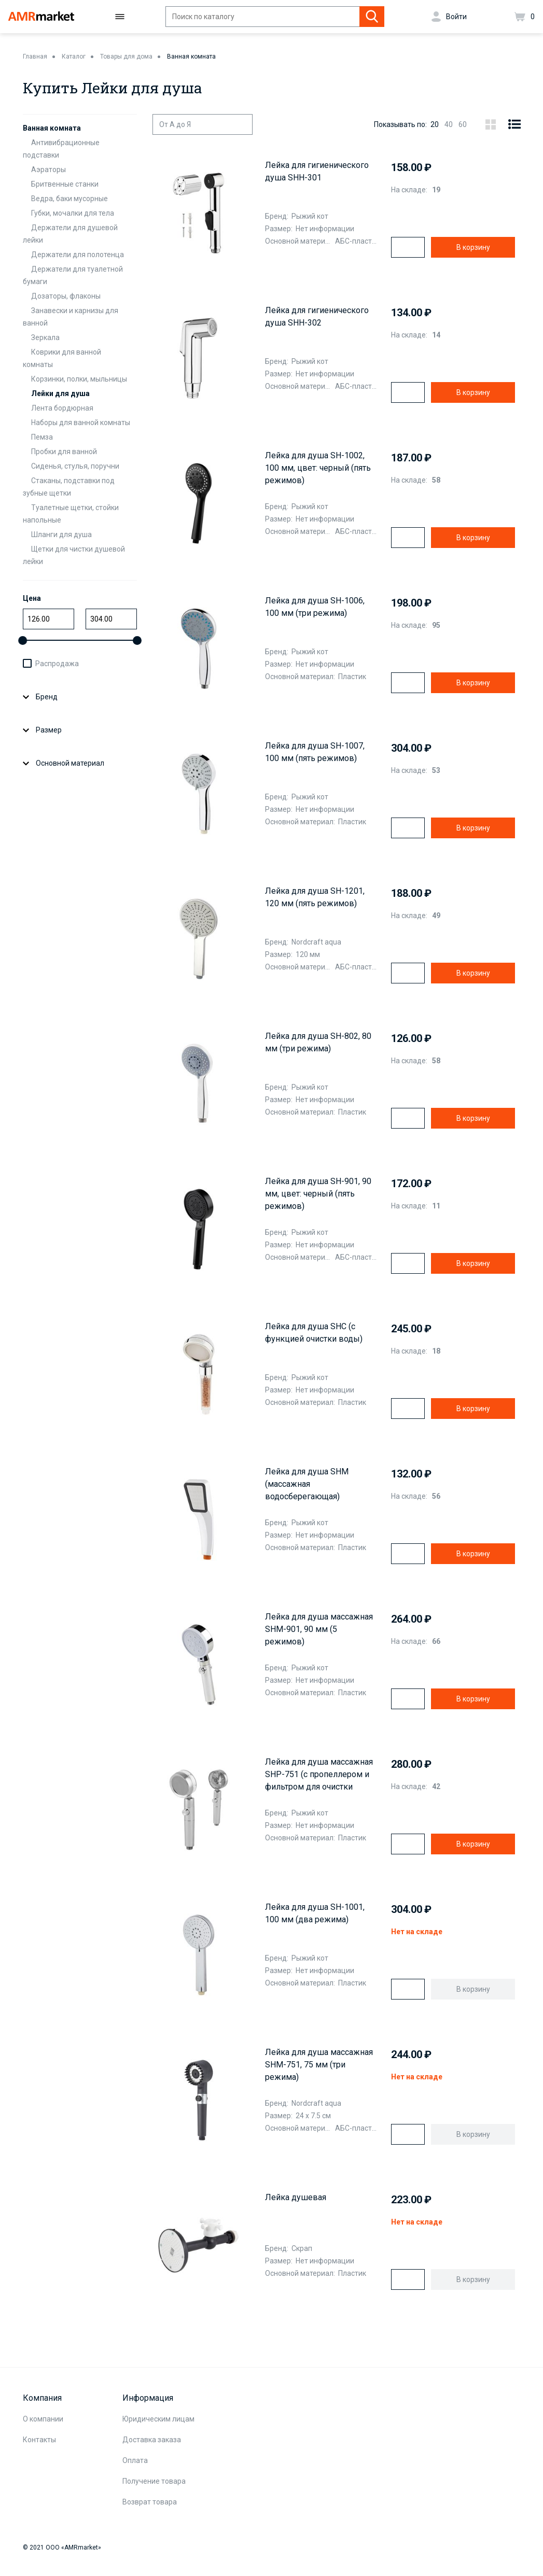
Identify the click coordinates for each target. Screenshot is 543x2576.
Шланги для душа (61, 534)
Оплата (135, 2460)
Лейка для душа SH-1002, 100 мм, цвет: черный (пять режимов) (318, 468)
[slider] (22, 640)
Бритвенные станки (65, 184)
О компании (43, 2419)
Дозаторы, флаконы (66, 296)
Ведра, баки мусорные (69, 198)
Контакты (39, 2440)
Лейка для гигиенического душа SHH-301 (317, 171)
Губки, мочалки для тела (72, 213)
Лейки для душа (60, 393)
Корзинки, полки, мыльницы (79, 379)
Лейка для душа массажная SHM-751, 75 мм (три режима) (319, 2064)
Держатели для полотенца (77, 254)
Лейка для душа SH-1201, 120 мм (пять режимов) (315, 897)
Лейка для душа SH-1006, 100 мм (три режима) (315, 607)
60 (462, 124)
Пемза (42, 437)
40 (448, 124)
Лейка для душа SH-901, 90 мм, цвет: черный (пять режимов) (318, 1193)
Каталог (74, 56)
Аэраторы (48, 169)
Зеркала (45, 337)
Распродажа (57, 663)
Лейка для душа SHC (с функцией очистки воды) (314, 1332)
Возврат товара (149, 2502)
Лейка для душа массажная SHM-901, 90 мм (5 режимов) (319, 1629)
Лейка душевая (295, 2197)
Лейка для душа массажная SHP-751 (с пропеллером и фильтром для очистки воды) (319, 1775)
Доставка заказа (151, 2440)
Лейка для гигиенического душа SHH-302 (317, 316)
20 (434, 124)
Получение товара (154, 2481)
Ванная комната (191, 56)
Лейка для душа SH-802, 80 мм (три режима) (318, 1042)
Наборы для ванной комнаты (80, 422)
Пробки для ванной (64, 451)
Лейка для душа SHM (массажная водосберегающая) (307, 1484)
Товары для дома (126, 56)
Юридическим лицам (158, 2419)
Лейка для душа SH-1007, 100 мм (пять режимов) (315, 752)
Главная (35, 56)
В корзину (473, 247)
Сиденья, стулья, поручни (75, 466)
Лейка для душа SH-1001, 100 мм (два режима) (315, 1913)
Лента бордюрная (62, 408)
